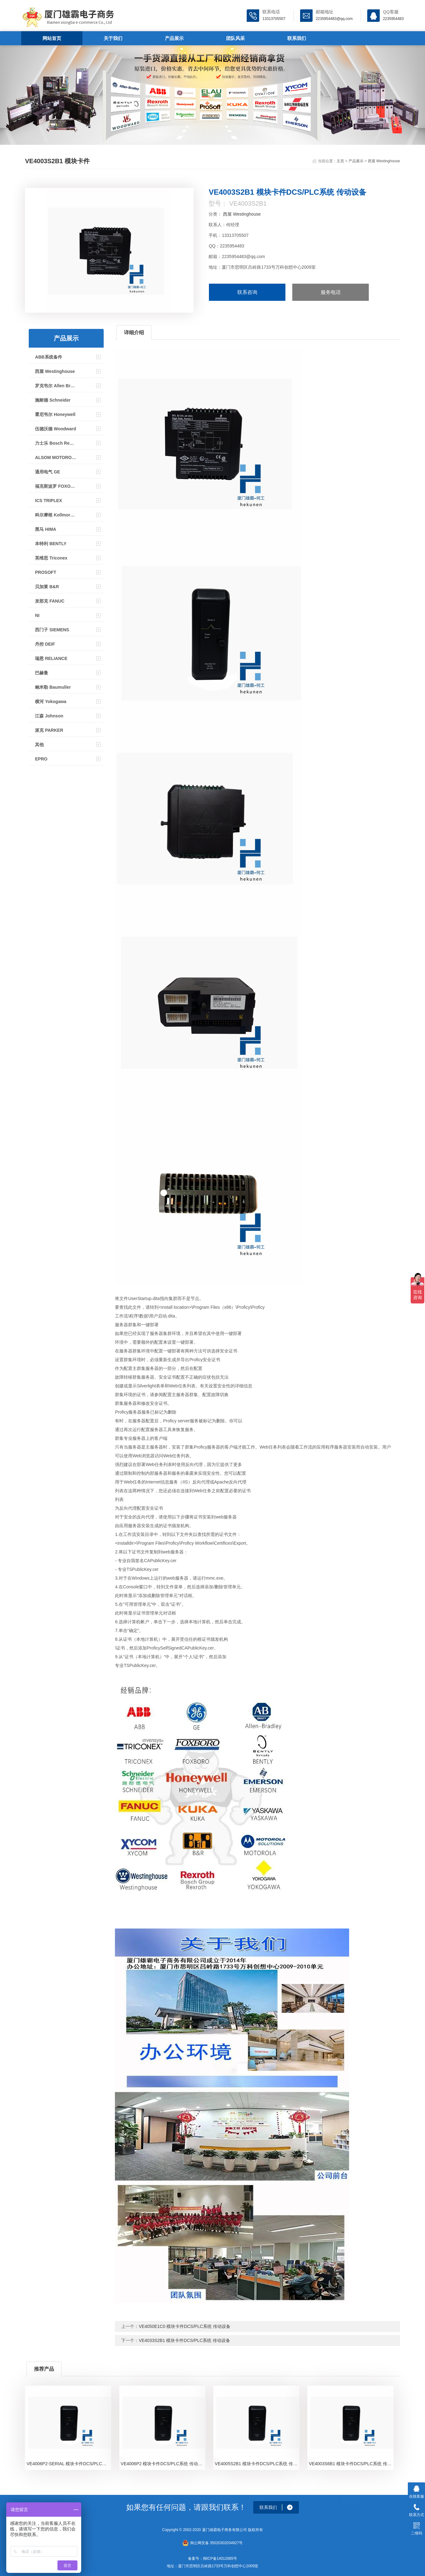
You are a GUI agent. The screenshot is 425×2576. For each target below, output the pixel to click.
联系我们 (296, 38)
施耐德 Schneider (53, 400)
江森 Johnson (49, 715)
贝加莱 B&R (47, 586)
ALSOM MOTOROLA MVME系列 (55, 457)
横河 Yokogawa (50, 701)
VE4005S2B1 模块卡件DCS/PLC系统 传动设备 (257, 2463)
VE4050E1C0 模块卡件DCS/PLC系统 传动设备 (184, 2326)
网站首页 (51, 38)
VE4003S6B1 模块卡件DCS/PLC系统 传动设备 (351, 2463)
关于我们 (113, 38)
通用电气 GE (47, 471)
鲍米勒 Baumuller (53, 687)
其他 (39, 744)
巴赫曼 (41, 672)
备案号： (195, 2558)
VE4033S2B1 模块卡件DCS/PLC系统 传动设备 (184, 2340)
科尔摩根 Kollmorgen (55, 514)
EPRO (41, 758)
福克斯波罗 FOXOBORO (55, 486)
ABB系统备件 (48, 356)
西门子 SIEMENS (52, 629)
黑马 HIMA (45, 529)
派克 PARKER (49, 730)
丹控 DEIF (45, 644)
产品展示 (174, 38)
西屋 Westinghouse (384, 161)
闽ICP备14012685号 (220, 2558)
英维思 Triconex (51, 557)
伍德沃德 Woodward (55, 428)
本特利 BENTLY (51, 543)
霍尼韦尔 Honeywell (55, 414)
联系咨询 (247, 292)
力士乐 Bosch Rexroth (55, 443)
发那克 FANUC (49, 601)
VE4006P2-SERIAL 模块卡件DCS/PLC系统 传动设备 (69, 2463)
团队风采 (235, 38)
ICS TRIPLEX (48, 500)
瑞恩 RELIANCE (51, 658)
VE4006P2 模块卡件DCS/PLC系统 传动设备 (163, 2463)
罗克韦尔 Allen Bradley (55, 385)
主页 (340, 161)
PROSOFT (45, 572)
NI (37, 615)
